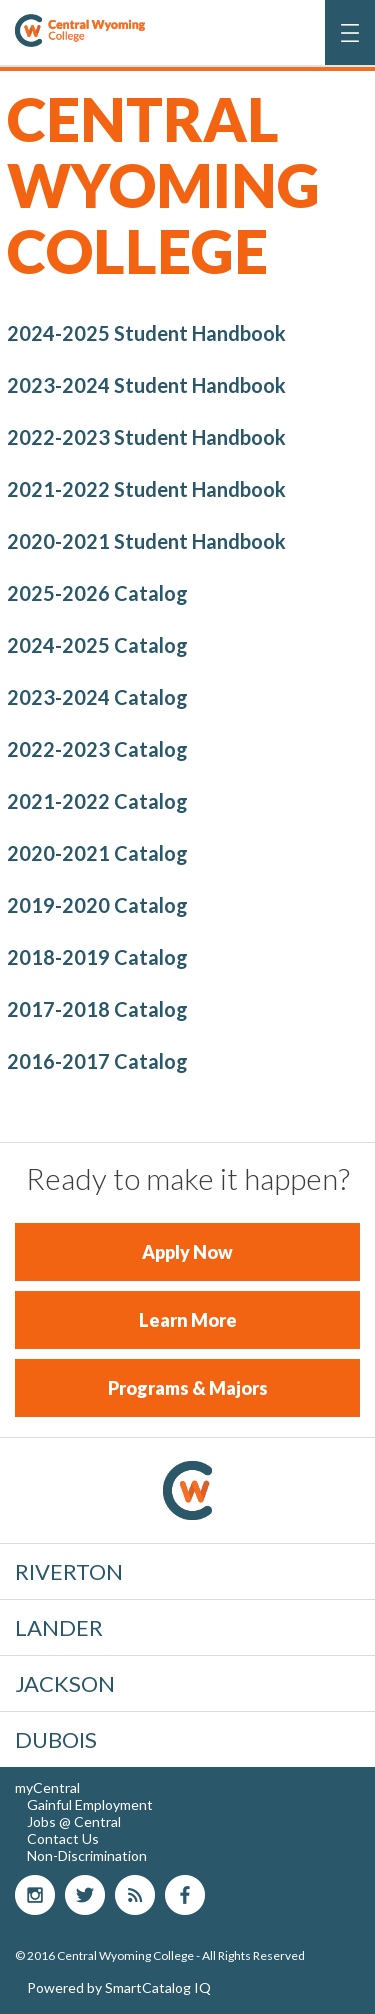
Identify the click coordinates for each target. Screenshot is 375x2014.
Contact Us (63, 1838)
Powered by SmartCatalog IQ (119, 1987)
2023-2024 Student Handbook (146, 385)
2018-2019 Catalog (97, 957)
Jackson (65, 1683)
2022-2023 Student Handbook (146, 437)
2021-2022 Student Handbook (146, 489)
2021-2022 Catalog (97, 801)
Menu (351, 43)
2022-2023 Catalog (97, 749)
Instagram (35, 1895)
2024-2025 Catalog (97, 645)
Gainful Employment (90, 1804)
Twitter (85, 1895)
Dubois (56, 1739)
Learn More (188, 1320)
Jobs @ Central (74, 1821)
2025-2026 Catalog (97, 593)
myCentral (47, 1787)
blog (135, 1895)
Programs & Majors (188, 1388)
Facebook (185, 1895)
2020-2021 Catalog (97, 853)
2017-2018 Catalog (97, 1009)
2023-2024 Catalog (97, 697)
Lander (59, 1627)
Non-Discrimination (87, 1855)
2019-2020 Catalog (97, 905)
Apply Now (187, 1252)
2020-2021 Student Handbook (146, 541)
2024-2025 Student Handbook (146, 333)
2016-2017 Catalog (97, 1061)
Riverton (69, 1571)
